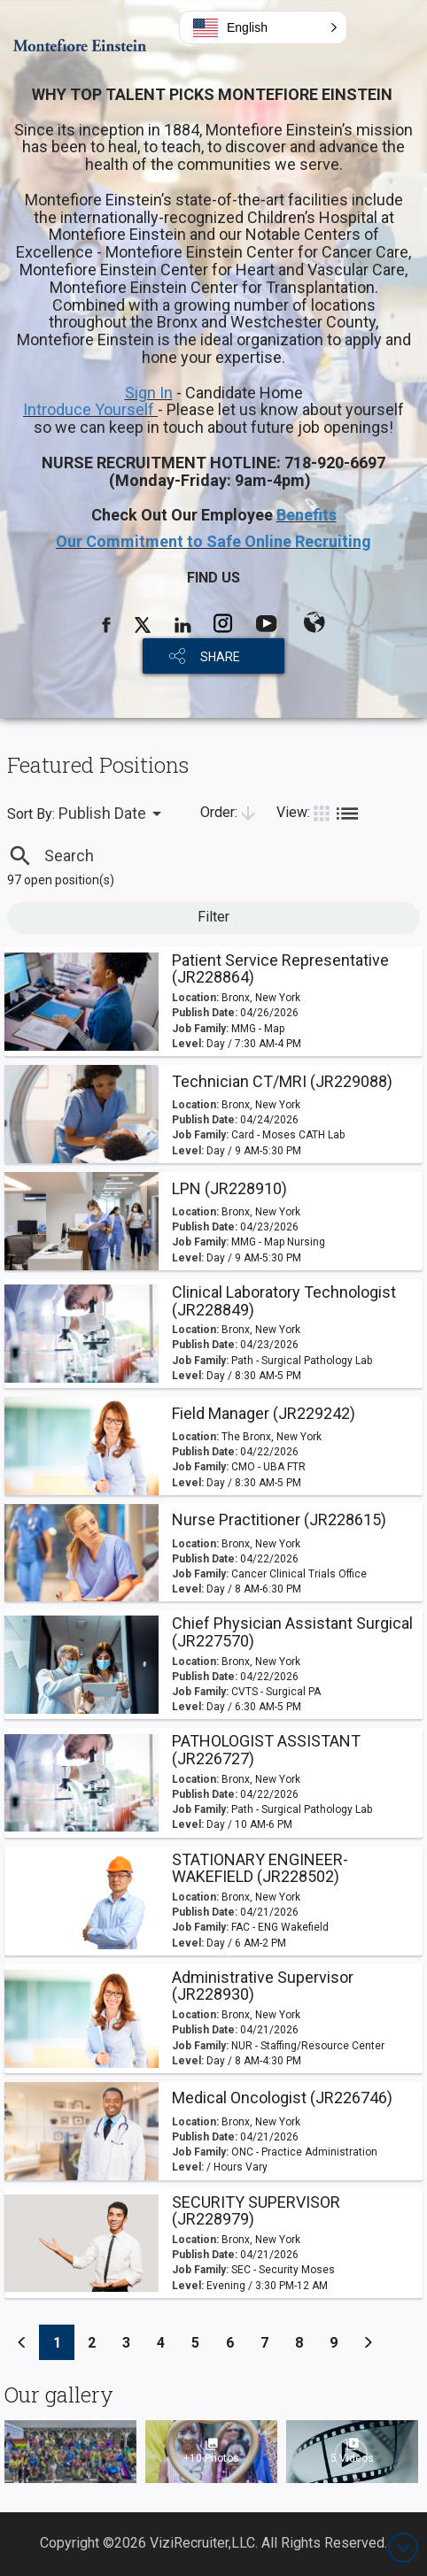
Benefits (306, 514)
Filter (213, 916)
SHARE (220, 657)
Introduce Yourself (90, 409)
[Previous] (22, 2342)
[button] (263, 27)
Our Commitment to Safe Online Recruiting (213, 541)
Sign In (149, 392)
